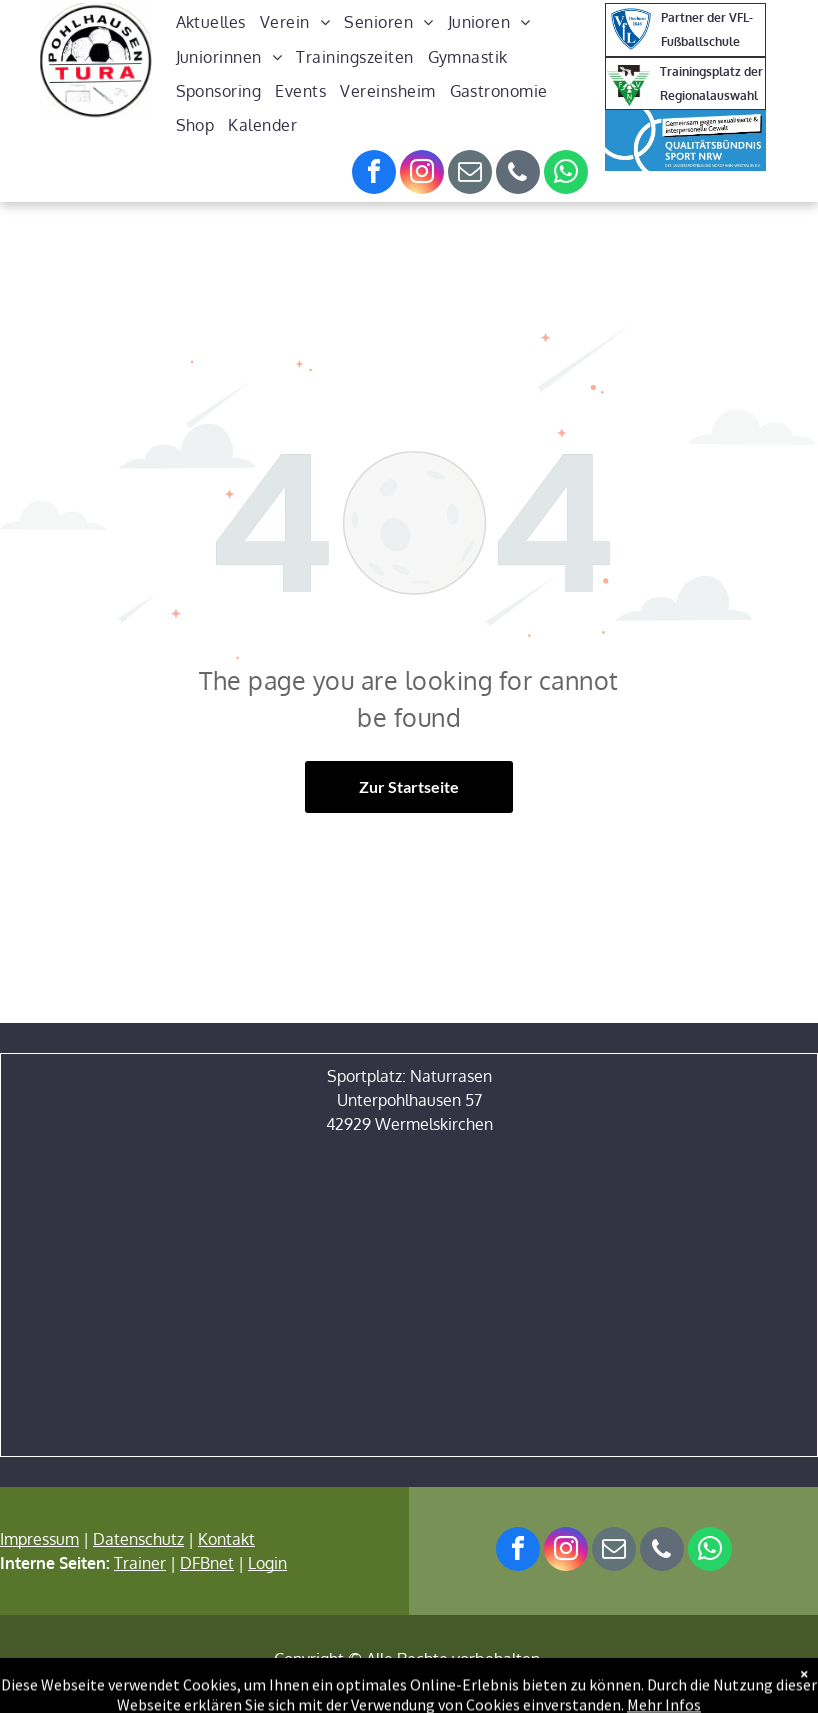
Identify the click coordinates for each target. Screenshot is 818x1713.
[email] (470, 174)
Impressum (39, 1539)
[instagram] (422, 174)
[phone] (518, 174)
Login (267, 1563)
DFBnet (207, 1563)
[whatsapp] (566, 174)
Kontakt (226, 1539)
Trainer (140, 1563)
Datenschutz (138, 1539)
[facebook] (374, 174)
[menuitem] (211, 22)
